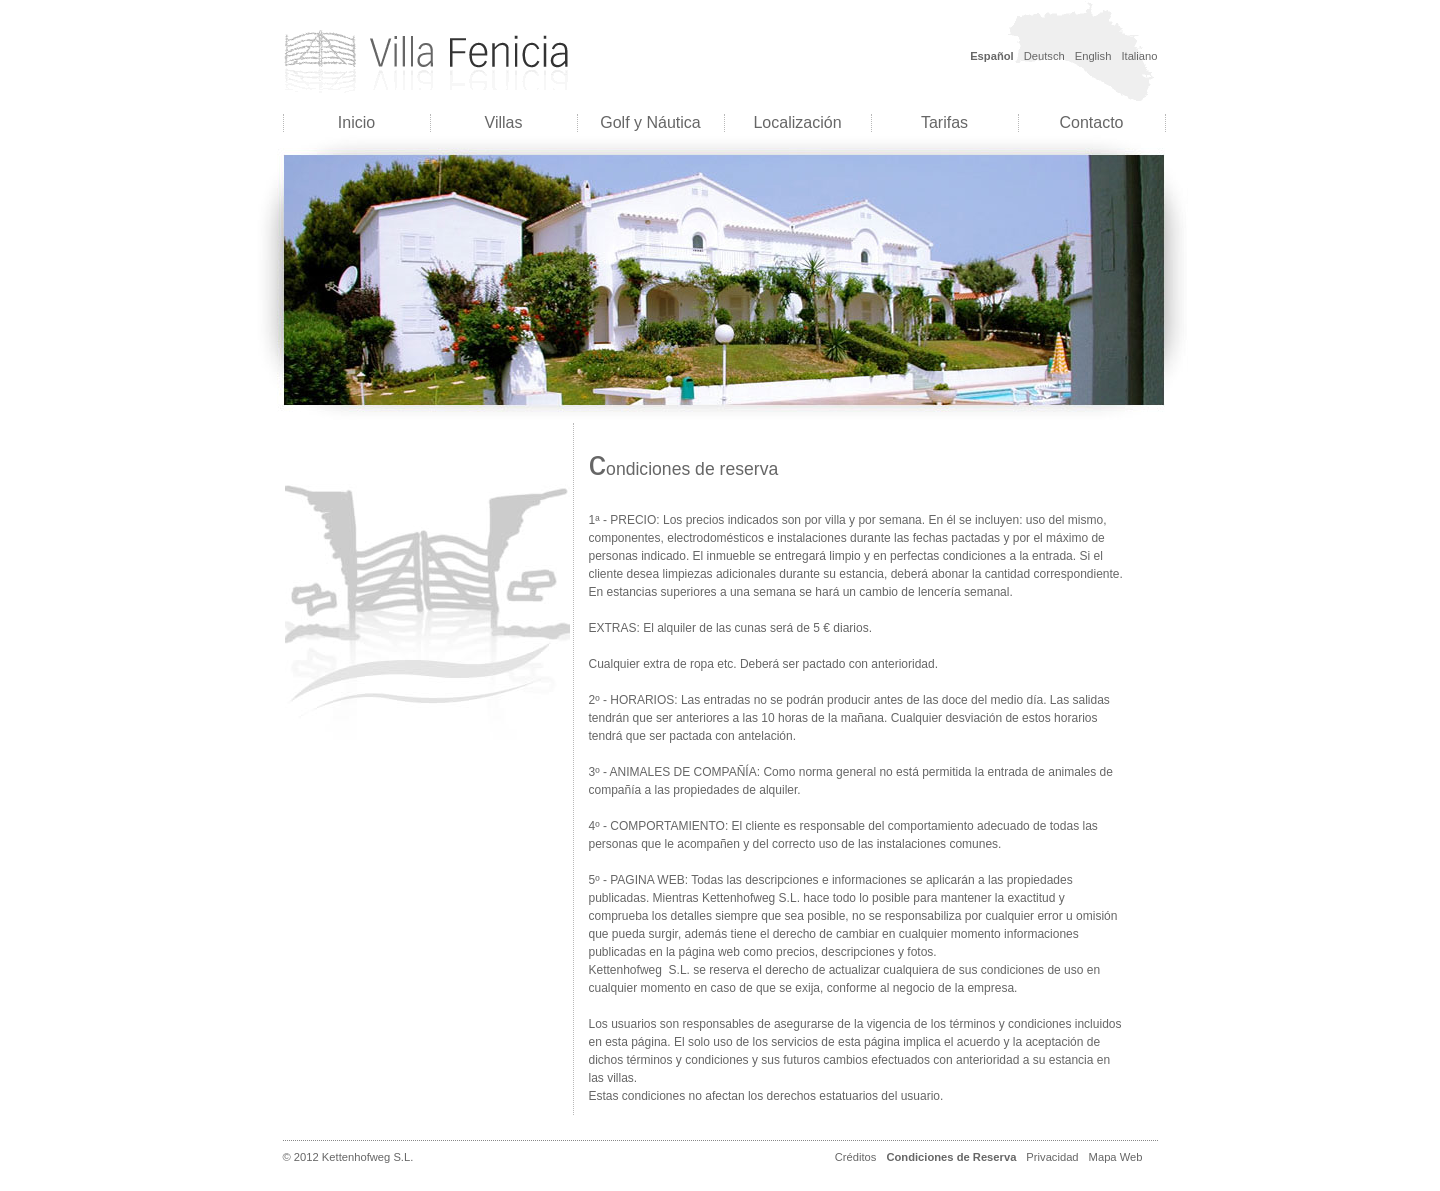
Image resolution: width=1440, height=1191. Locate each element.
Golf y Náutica (650, 122)
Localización (797, 122)
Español (992, 56)
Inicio (356, 122)
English (1093, 56)
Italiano (1139, 56)
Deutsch (1044, 56)
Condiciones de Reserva (951, 1157)
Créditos (856, 1157)
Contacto (1091, 122)
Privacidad (1052, 1157)
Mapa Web (1116, 1157)
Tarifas (944, 122)
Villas (504, 122)
